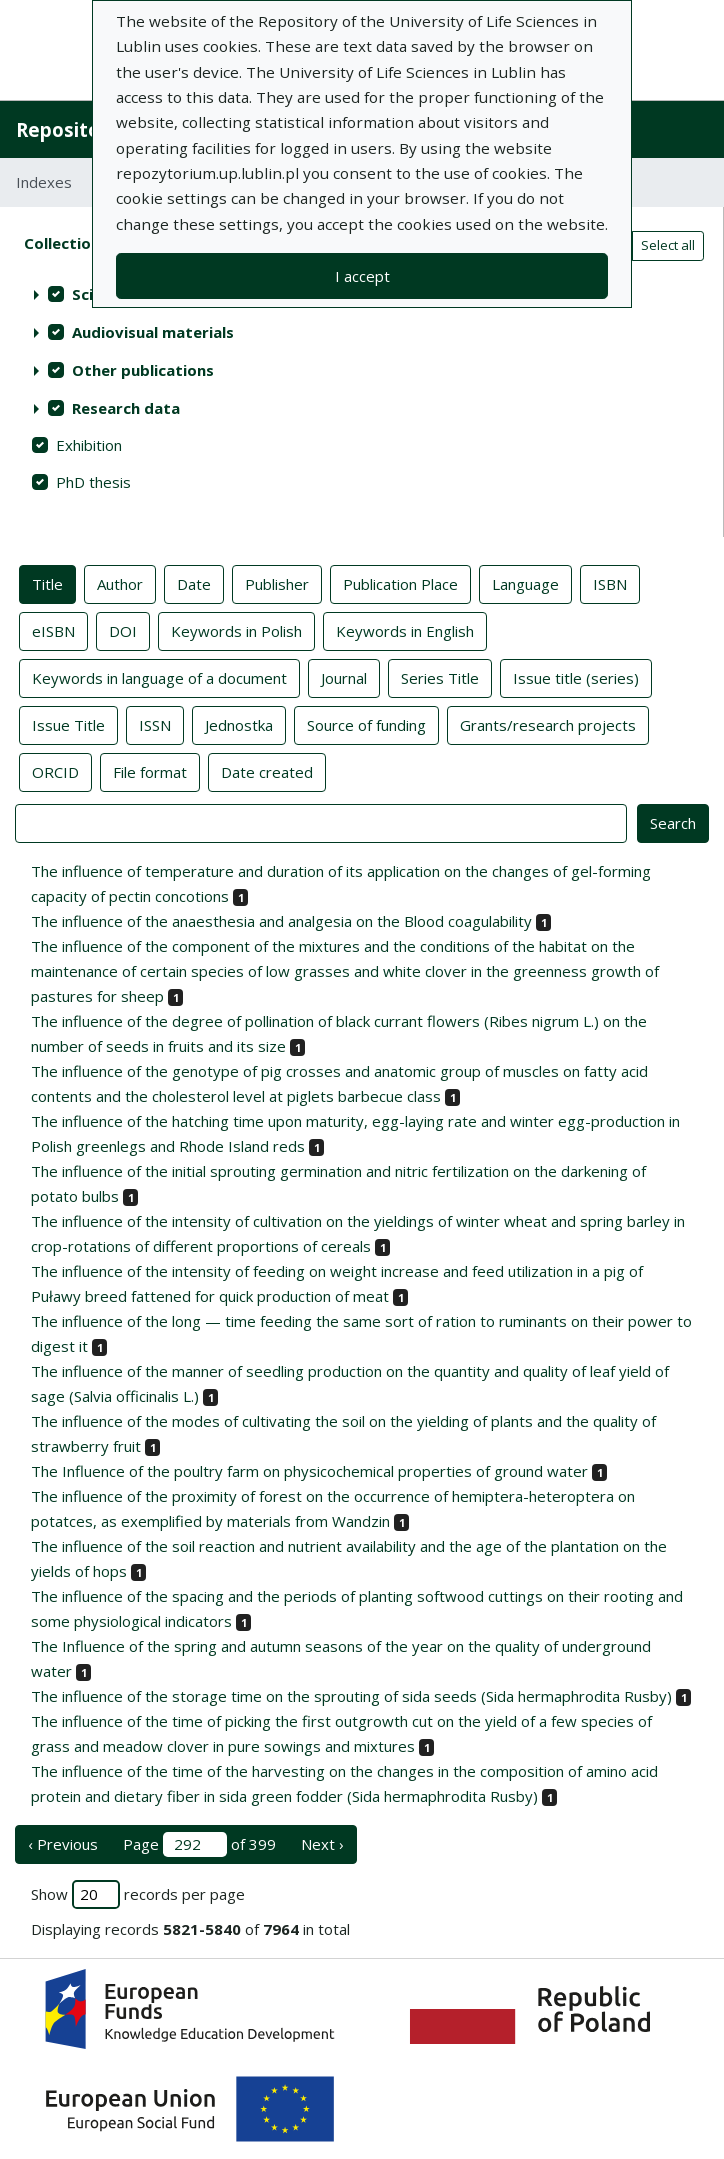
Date (194, 583)
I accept (362, 276)
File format (150, 771)
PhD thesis (93, 482)
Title (47, 583)
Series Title (440, 677)
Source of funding (366, 724)
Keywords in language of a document (159, 677)
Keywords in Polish (236, 630)
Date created (267, 771)
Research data (126, 408)
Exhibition (89, 445)
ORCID (55, 771)
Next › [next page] (322, 1844)
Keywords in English (405, 630)
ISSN (155, 724)
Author (120, 583)
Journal (344, 677)
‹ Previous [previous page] (63, 1844)
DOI (123, 630)
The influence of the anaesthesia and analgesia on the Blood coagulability (281, 921)
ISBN (610, 583)
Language (525, 583)
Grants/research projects (548, 724)
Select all (668, 245)
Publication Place (400, 583)
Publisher (277, 583)
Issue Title (68, 724)
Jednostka (239, 724)
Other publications (143, 370)
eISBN (53, 630)
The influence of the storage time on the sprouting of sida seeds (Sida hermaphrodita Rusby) (351, 1696)
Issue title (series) (576, 677)
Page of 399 (199, 1844)
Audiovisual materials (153, 332)
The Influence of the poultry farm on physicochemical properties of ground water (309, 1471)
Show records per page (138, 1894)
